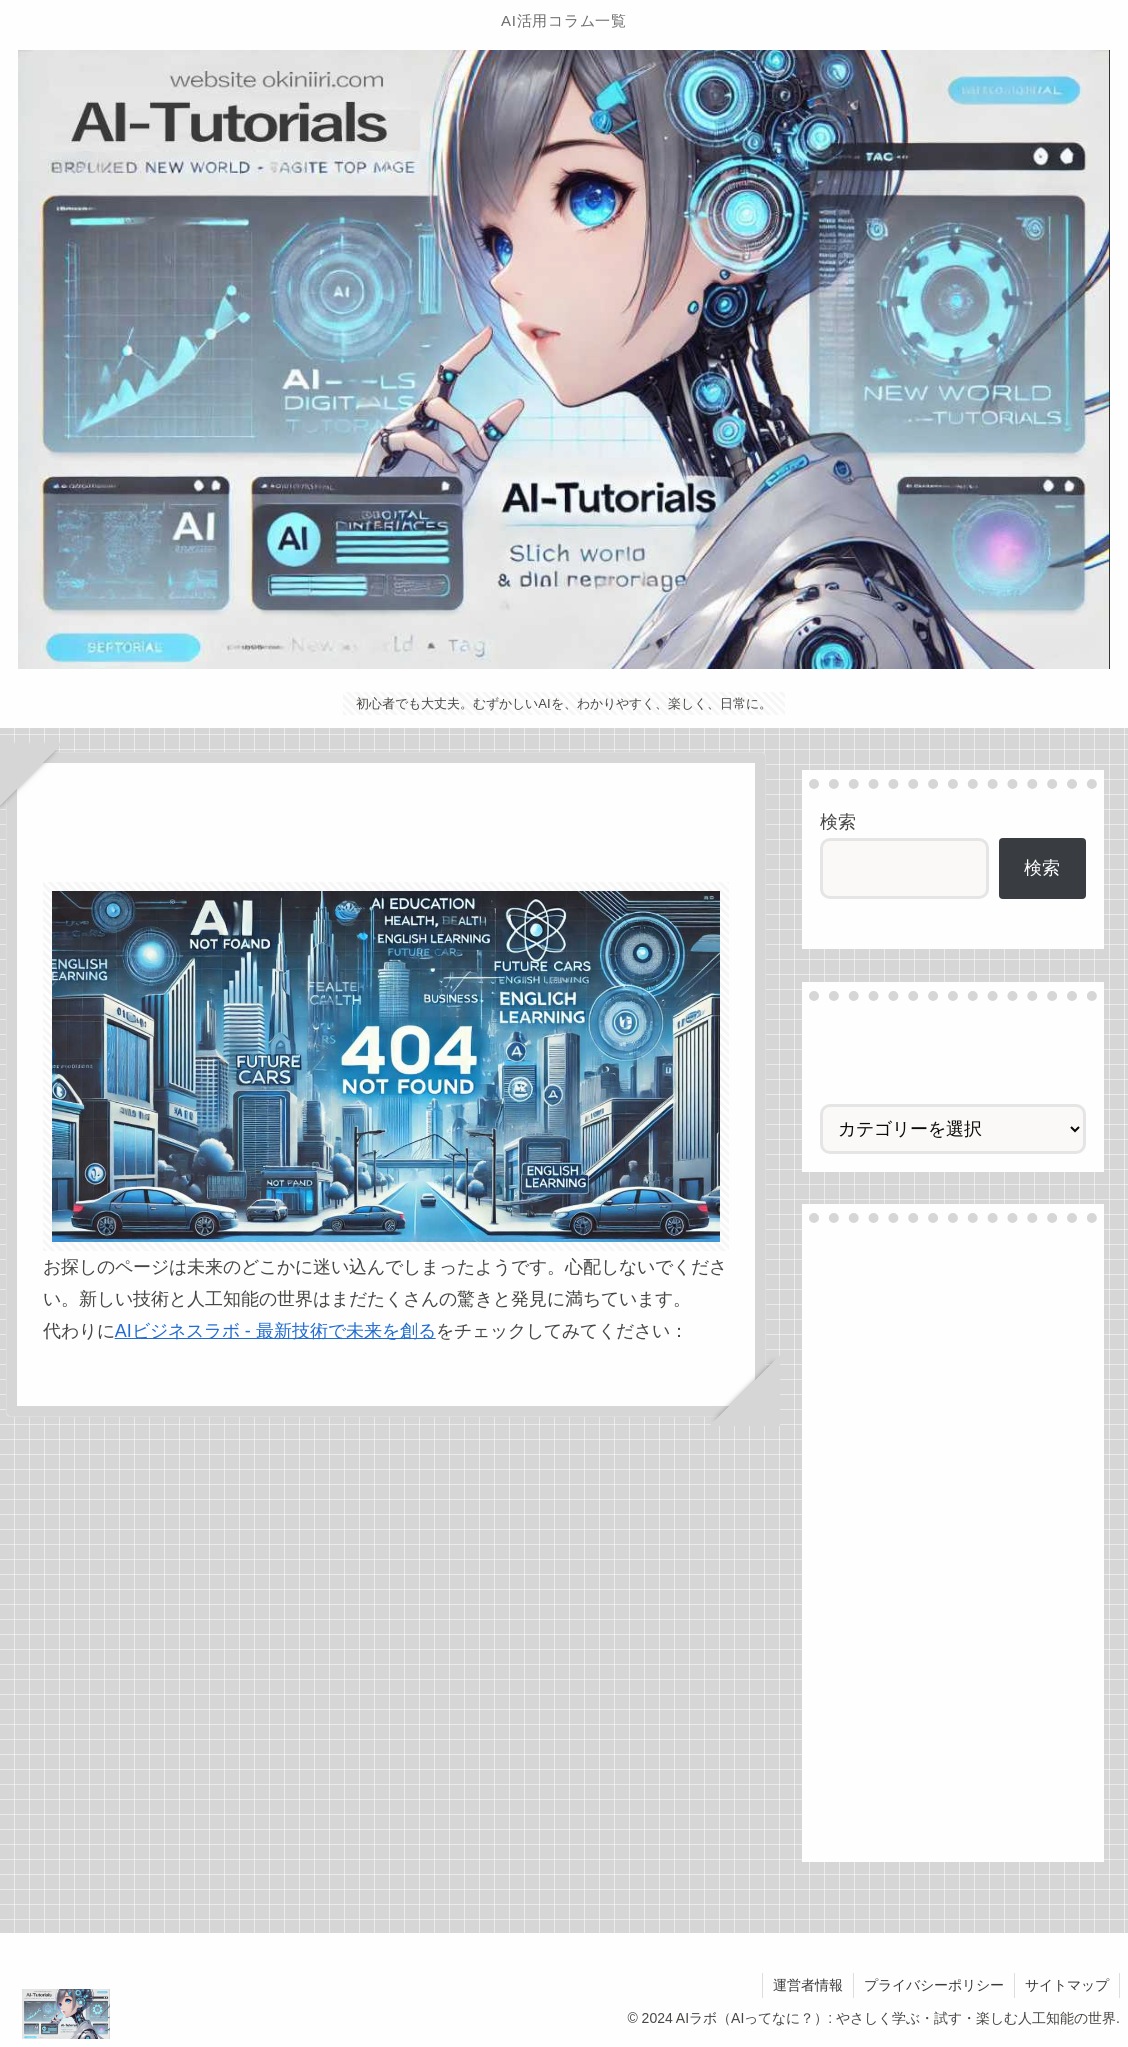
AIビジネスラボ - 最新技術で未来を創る (275, 1331)
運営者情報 (808, 1985)
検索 (838, 822)
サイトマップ (1067, 1985)
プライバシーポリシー (934, 1985)
